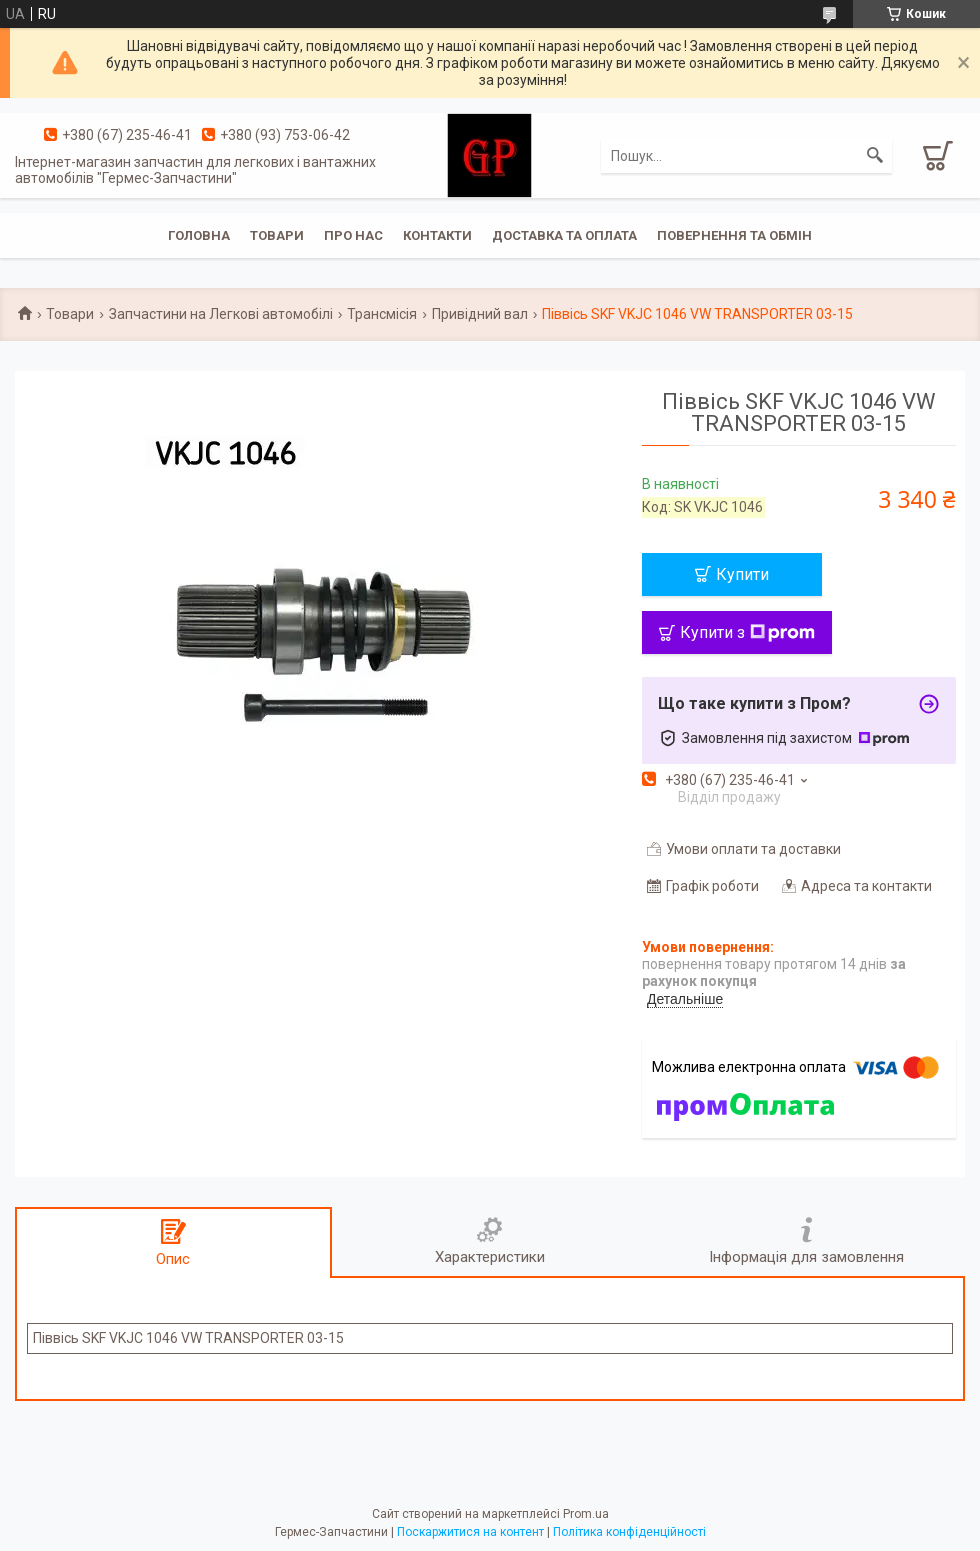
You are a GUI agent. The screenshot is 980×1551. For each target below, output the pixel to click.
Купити (742, 574)
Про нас (353, 235)
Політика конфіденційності (629, 1532)
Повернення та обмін (734, 235)
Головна (199, 235)
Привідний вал (480, 314)
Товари (277, 235)
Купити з (747, 632)
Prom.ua (586, 1514)
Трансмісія (382, 314)
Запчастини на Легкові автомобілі (221, 314)
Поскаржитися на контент (470, 1532)
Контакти (437, 235)
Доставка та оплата (564, 235)
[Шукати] (875, 156)
